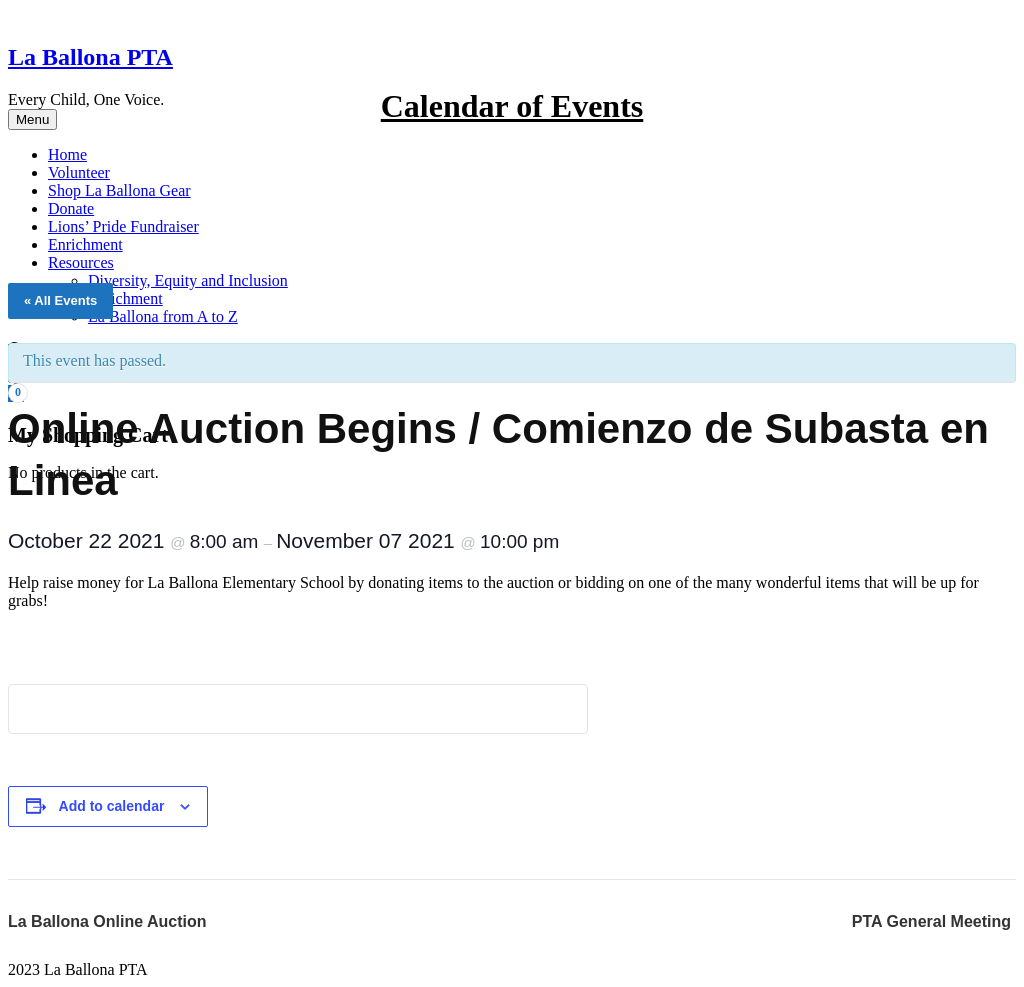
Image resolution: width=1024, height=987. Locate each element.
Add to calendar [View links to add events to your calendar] (112, 806)
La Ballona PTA (90, 57)
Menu (32, 119)
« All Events (60, 300)
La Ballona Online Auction (107, 921)
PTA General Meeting (931, 921)
